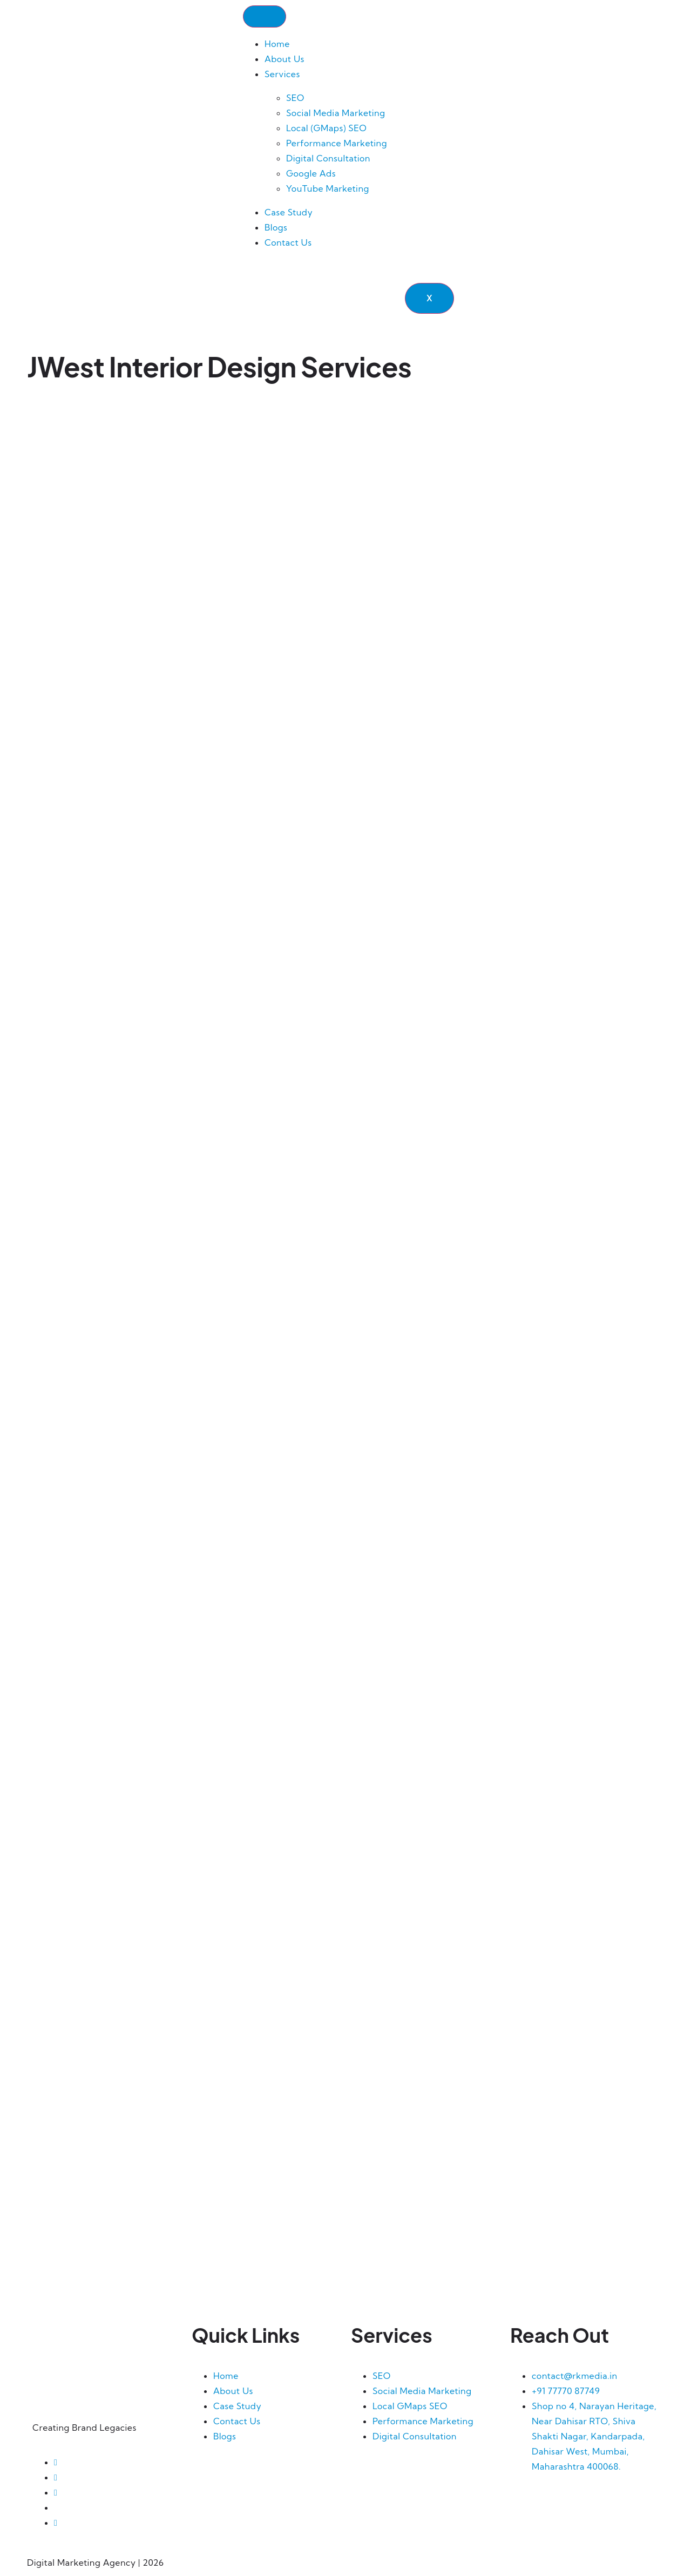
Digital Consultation (328, 158)
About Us (284, 59)
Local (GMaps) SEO (326, 128)
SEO (295, 98)
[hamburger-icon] (265, 16)
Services (282, 74)
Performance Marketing (336, 143)
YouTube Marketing (327, 189)
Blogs (276, 227)
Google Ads (311, 173)
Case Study (289, 212)
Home (277, 44)
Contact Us (288, 243)
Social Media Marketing (335, 113)
